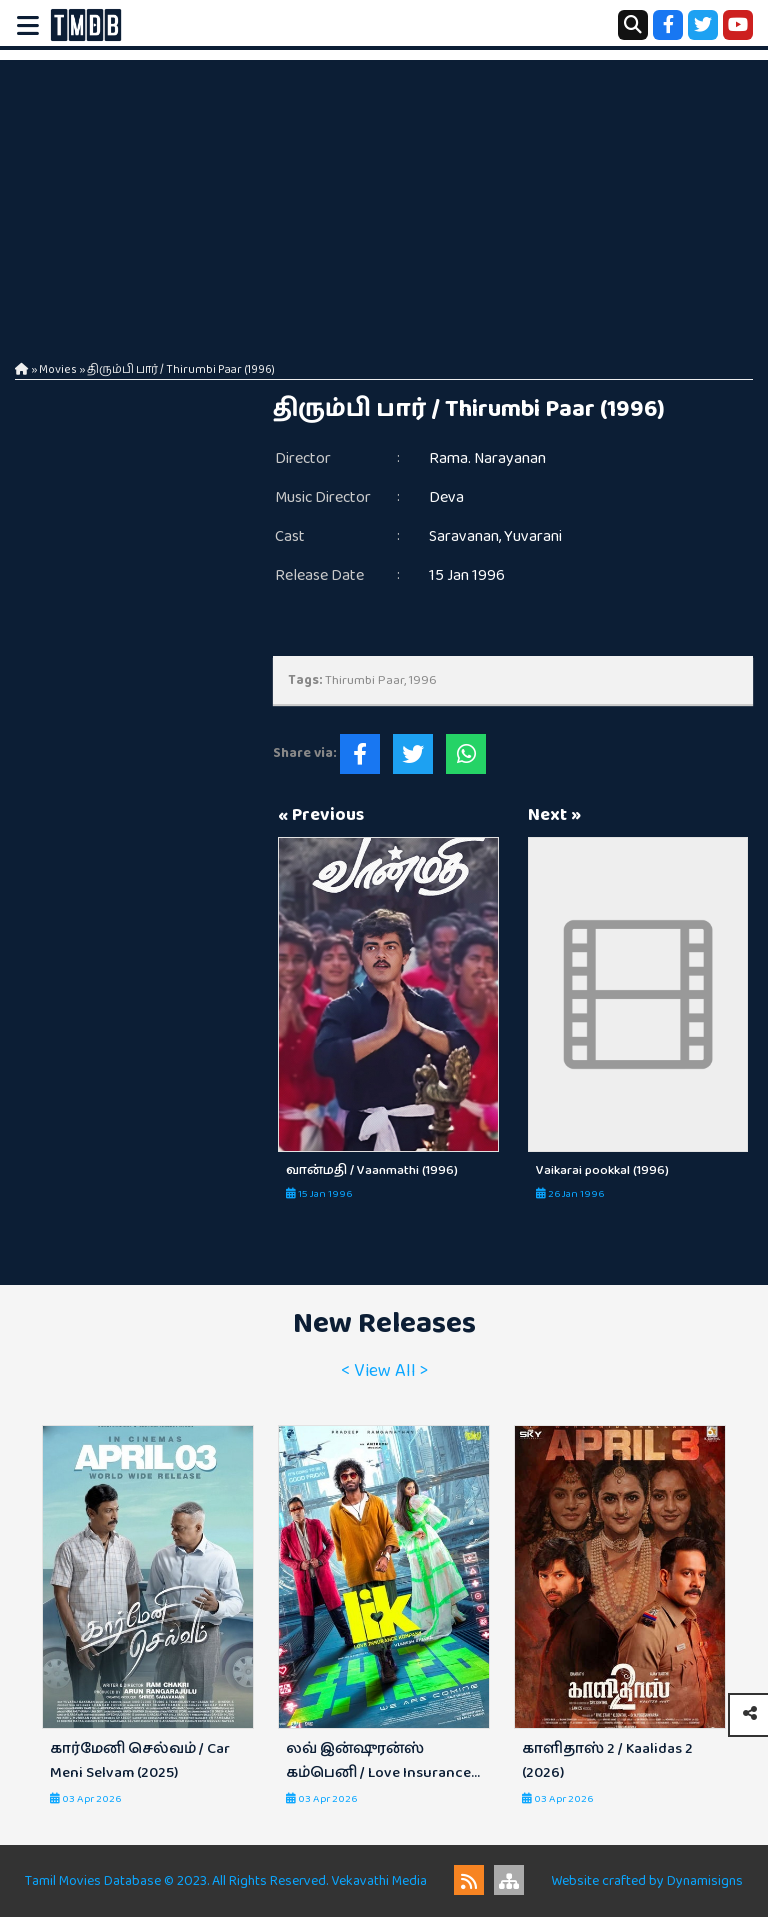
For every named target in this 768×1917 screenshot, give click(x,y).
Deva (446, 497)
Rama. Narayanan (487, 458)
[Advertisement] (384, 200)
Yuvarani (533, 536)
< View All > (384, 1371)
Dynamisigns (705, 1881)
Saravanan (464, 536)
